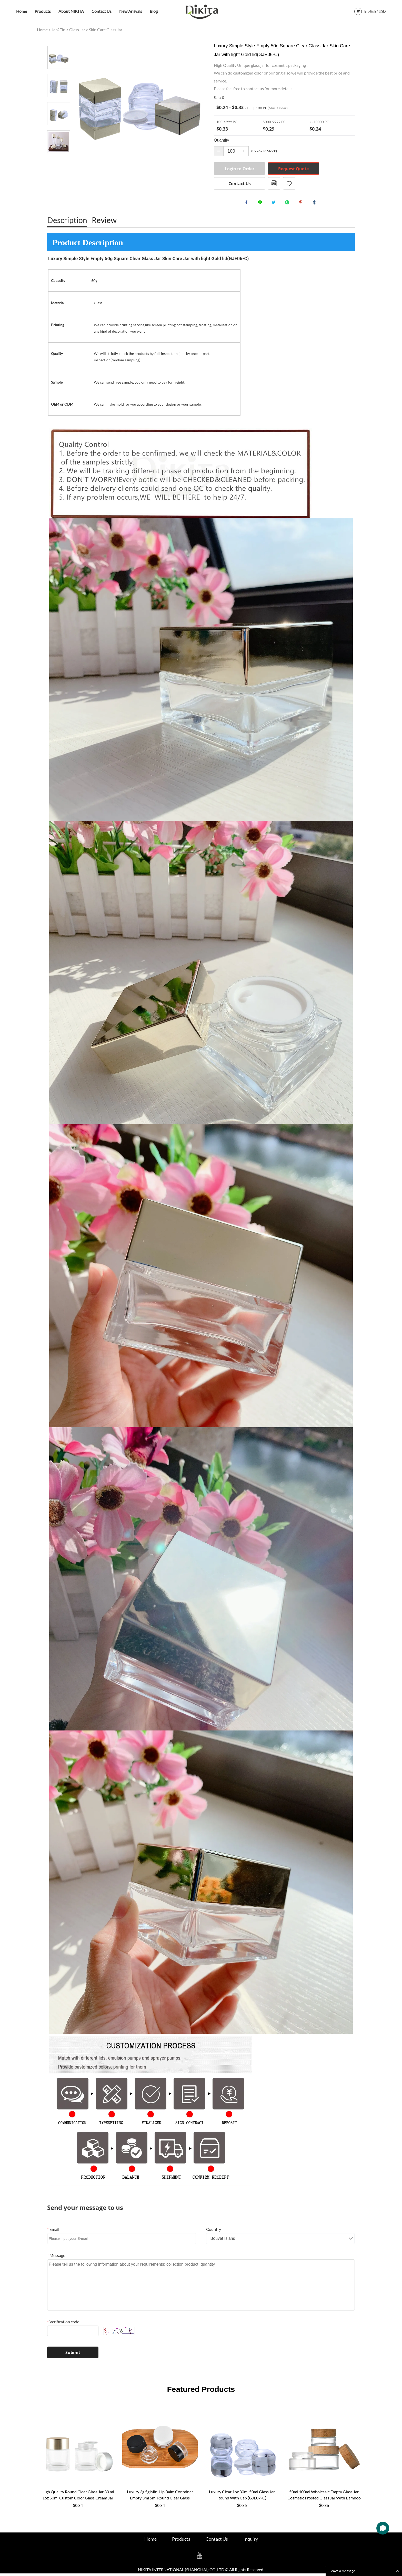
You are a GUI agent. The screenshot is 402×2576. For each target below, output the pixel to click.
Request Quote (293, 169)
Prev (58, 39)
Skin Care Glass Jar (105, 29)
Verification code (63, 2324)
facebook (248, 203)
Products (43, 11)
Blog (154, 11)
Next (58, 161)
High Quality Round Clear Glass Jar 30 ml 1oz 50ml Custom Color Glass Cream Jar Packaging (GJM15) (78, 2498)
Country (213, 2231)
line (261, 203)
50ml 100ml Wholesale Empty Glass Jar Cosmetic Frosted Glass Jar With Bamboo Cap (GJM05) (324, 2498)
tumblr (315, 203)
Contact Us (102, 11)
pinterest (302, 203)
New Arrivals (130, 11)
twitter (275, 203)
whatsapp (288, 203)
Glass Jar (77, 29)
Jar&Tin (58, 29)
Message (56, 2257)
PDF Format (274, 183)
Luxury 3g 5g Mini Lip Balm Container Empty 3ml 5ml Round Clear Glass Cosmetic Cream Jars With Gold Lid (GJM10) (160, 2498)
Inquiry (250, 2541)
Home (21, 11)
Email (53, 2231)
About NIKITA (71, 11)
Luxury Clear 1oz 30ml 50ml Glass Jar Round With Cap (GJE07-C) (242, 2497)
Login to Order (239, 169)
